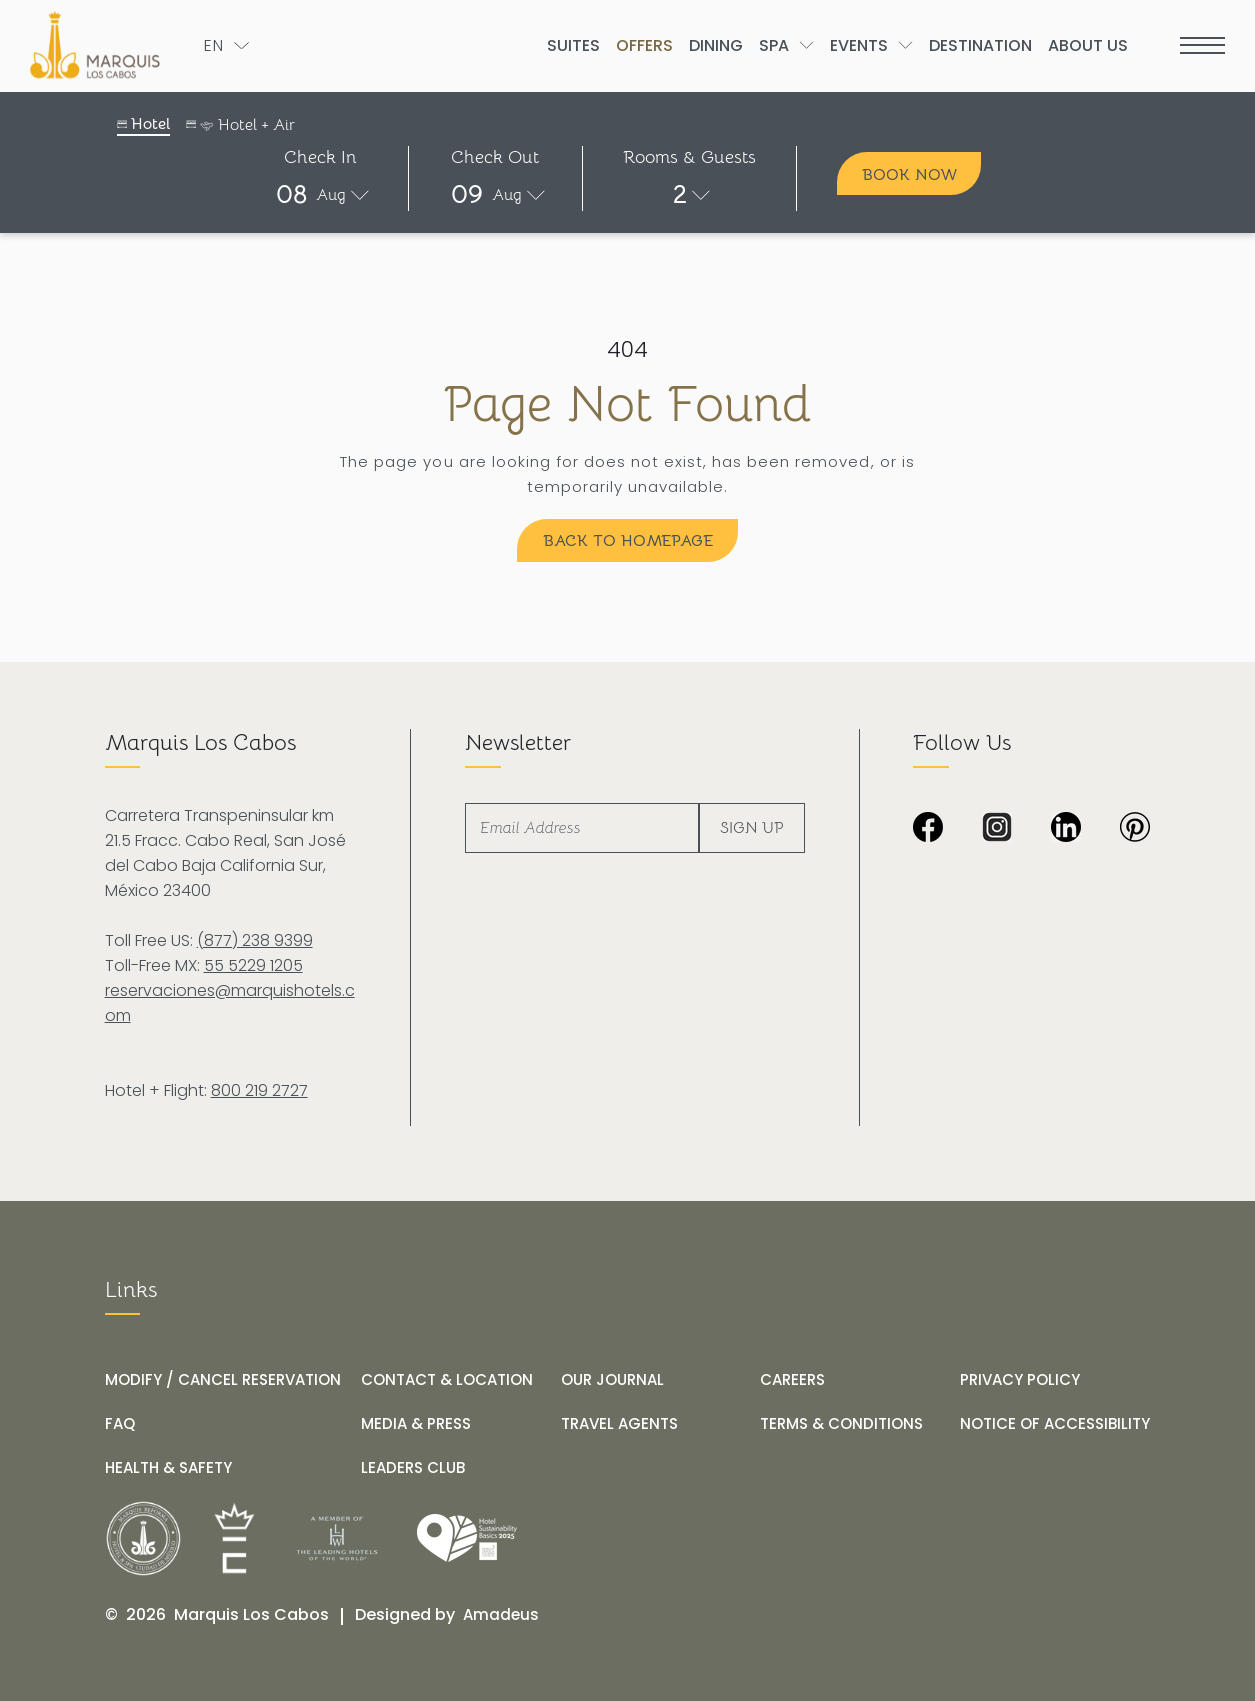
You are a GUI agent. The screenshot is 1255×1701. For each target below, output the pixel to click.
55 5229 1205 (253, 965)
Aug (331, 195)
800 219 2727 (259, 1090)
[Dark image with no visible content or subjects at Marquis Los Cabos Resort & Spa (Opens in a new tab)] (1135, 829)
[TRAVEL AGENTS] (619, 1424)
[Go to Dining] (716, 45)
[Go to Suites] (573, 45)
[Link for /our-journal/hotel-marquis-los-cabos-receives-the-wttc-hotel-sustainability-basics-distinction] (467, 1539)
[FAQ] (120, 1424)
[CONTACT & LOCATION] (447, 1380)
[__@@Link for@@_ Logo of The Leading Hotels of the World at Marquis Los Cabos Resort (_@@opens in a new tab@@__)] (337, 1538)
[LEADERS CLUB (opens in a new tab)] (413, 1468)
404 (627, 349)
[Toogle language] (226, 45)
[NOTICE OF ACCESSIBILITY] (1055, 1424)
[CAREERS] (792, 1380)
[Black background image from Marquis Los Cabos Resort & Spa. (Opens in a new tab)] (928, 829)
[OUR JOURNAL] (612, 1380)
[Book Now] (909, 173)
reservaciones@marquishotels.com (230, 1003)
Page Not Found (627, 405)
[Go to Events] (859, 45)
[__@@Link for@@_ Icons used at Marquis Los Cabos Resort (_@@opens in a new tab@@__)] (235, 1538)
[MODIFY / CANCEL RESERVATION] (223, 1380)
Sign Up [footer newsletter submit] (752, 828)
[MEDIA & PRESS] (416, 1424)
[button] (321, 194)
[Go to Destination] (980, 45)
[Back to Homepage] (627, 540)
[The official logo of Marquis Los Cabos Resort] (99, 45)
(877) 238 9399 (255, 940)
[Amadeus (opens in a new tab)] (501, 1615)
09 (467, 194)
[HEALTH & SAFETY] (168, 1468)
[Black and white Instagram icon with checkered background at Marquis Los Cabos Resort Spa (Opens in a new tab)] (997, 829)
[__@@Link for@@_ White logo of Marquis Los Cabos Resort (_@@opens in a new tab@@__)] (143, 1538)
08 (291, 194)
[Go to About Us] (1088, 45)
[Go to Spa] (774, 45)
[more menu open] (1202, 45)
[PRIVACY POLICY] (1020, 1380)
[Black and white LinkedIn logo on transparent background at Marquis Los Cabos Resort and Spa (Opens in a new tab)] (1066, 829)
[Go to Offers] (644, 45)
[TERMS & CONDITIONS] (841, 1424)
